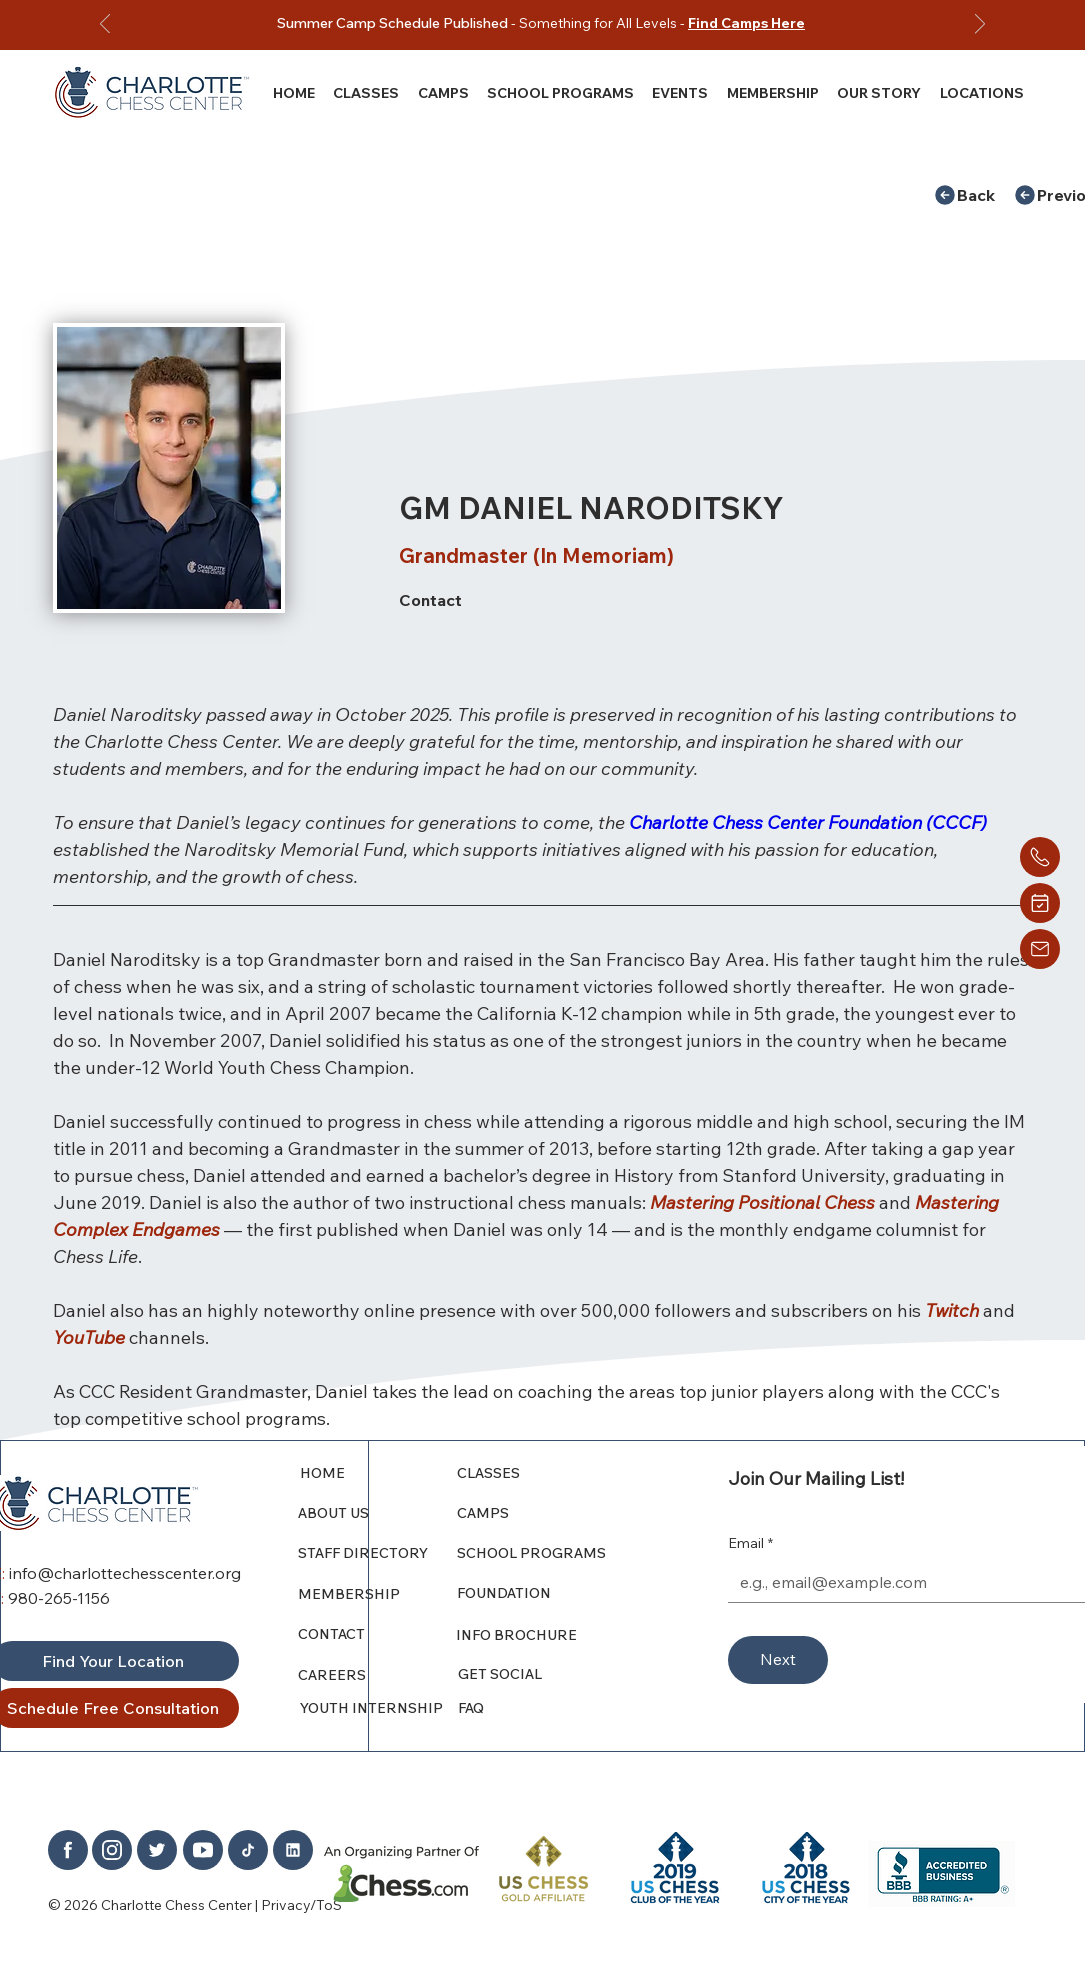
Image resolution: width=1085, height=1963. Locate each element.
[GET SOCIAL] (547, 1674)
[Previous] (105, 25)
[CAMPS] (546, 1513)
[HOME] (380, 1473)
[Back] (973, 195)
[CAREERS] (378, 1675)
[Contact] (583, 600)
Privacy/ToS (301, 1905)
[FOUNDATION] (552, 1593)
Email (750, 1544)
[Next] (980, 25)
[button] (879, 92)
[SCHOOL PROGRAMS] (546, 1553)
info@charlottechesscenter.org (125, 1573)
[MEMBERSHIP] (378, 1594)
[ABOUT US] (378, 1513)
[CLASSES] (546, 1473)
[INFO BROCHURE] (545, 1635)
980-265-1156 (59, 1598)
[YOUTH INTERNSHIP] (380, 1708)
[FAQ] (547, 1708)
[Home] (1040, 857)
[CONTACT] (371, 1634)
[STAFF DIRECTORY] (378, 1553)
